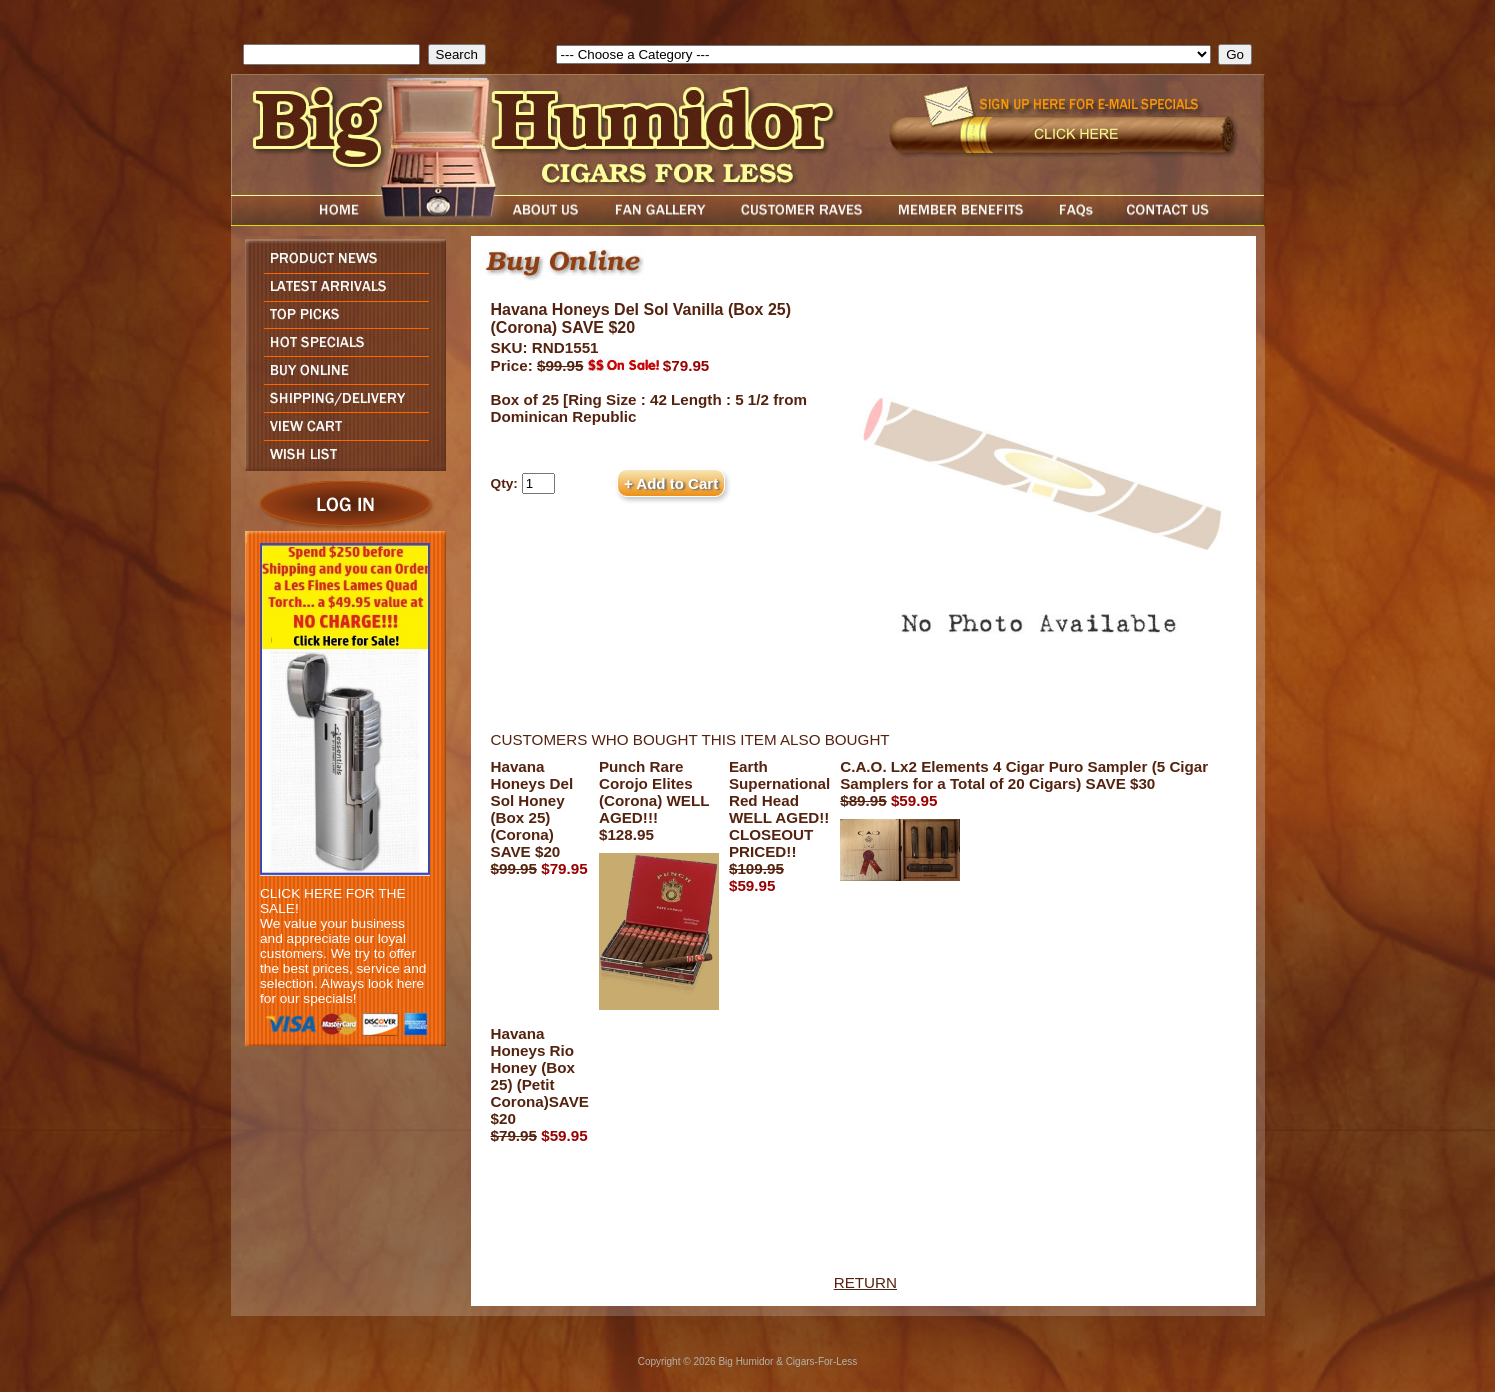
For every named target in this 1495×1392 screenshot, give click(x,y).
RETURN (865, 1282)
